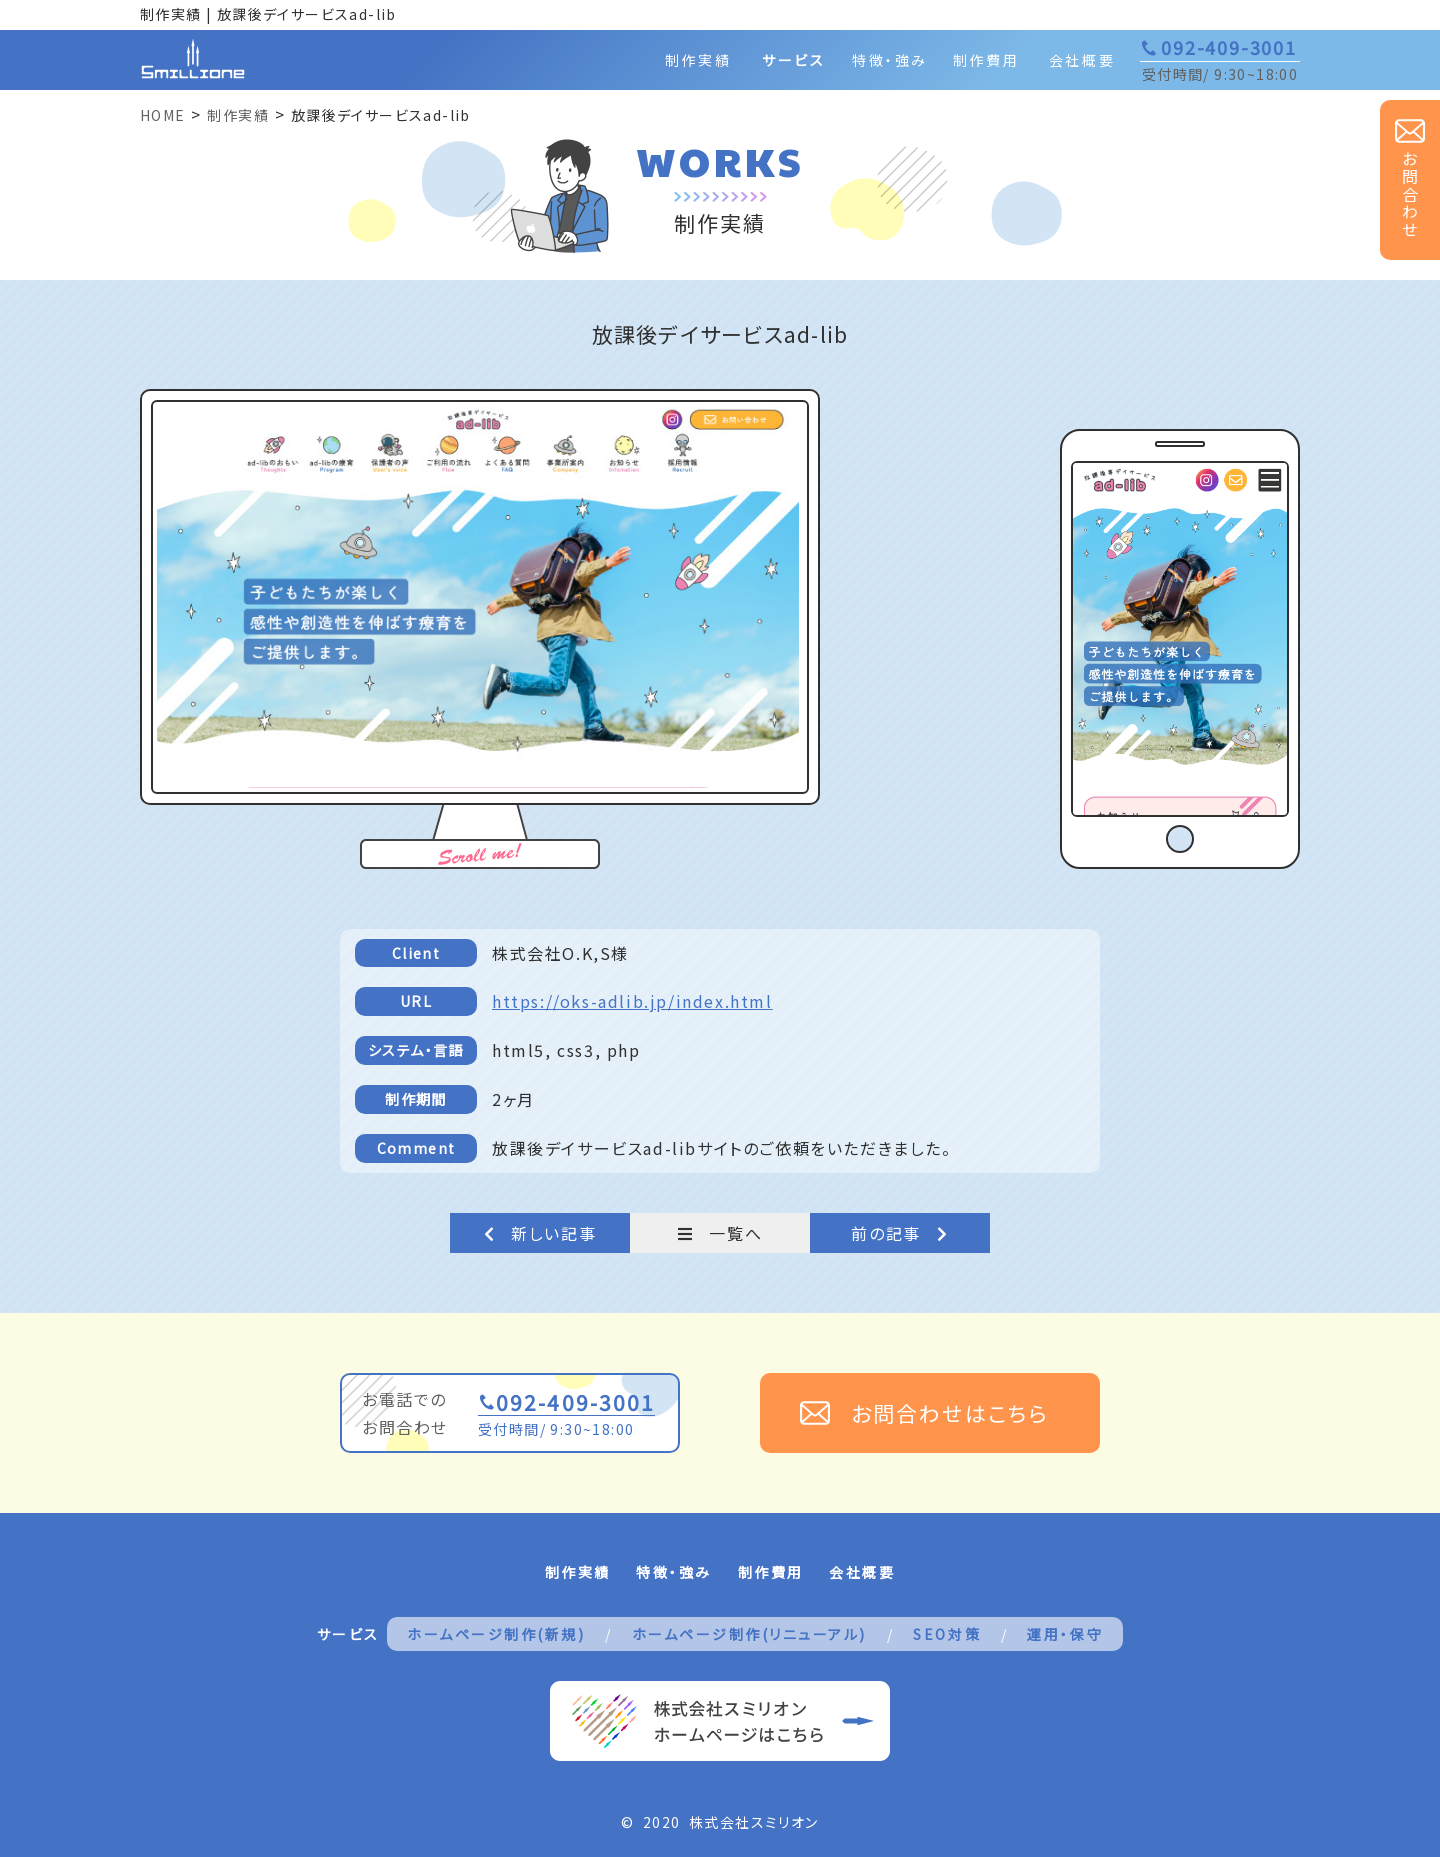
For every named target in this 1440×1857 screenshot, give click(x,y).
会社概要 (1082, 60)
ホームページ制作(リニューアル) (749, 1634)
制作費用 (986, 60)
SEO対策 (947, 1634)
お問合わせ (1410, 195)
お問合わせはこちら (950, 1413)
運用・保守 (1065, 1634)
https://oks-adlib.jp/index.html (632, 1001)
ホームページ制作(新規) (496, 1634)
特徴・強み (890, 60)
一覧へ (720, 1233)
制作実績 (698, 60)
